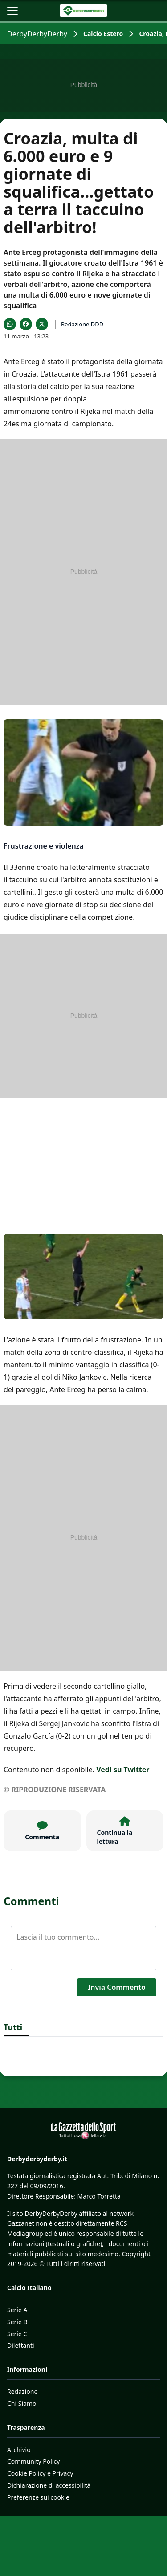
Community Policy (33, 2461)
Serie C (17, 2334)
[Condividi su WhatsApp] (10, 324)
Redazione (22, 2391)
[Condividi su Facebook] (26, 324)
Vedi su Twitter (122, 1769)
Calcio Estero (103, 33)
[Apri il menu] (12, 10)
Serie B (17, 2322)
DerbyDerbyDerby (37, 34)
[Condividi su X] (42, 324)
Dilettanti (20, 2345)
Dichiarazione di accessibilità (48, 2485)
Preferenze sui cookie (38, 2497)
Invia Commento (117, 1987)
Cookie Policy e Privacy (40, 2473)
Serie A (17, 2310)
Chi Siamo (21, 2403)
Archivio (19, 2449)
